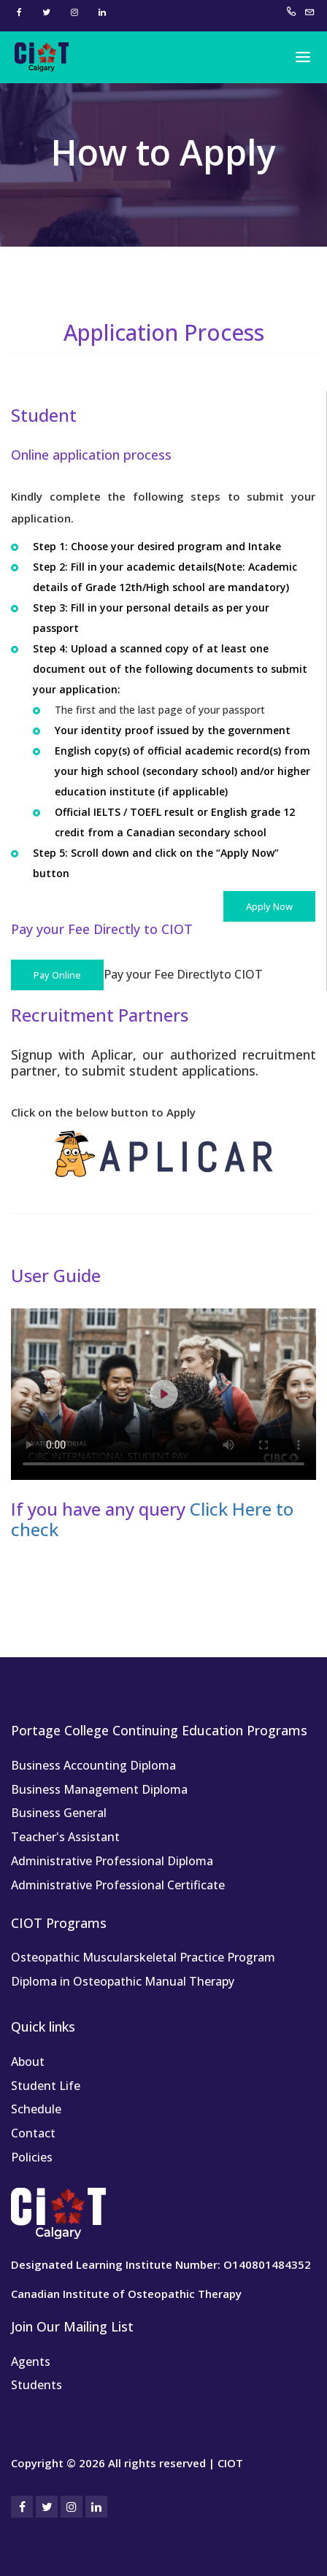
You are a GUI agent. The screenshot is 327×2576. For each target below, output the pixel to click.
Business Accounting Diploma (93, 1765)
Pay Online (57, 975)
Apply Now (269, 906)
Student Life (45, 2086)
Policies (32, 2157)
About (28, 2062)
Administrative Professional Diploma (112, 1861)
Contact (33, 2133)
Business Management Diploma (99, 1789)
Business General (59, 1813)
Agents (30, 2361)
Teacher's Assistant (65, 1837)
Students (36, 2385)
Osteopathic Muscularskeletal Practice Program (143, 1957)
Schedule (36, 2109)
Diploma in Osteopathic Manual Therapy (122, 1981)
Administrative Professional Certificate (118, 1885)
